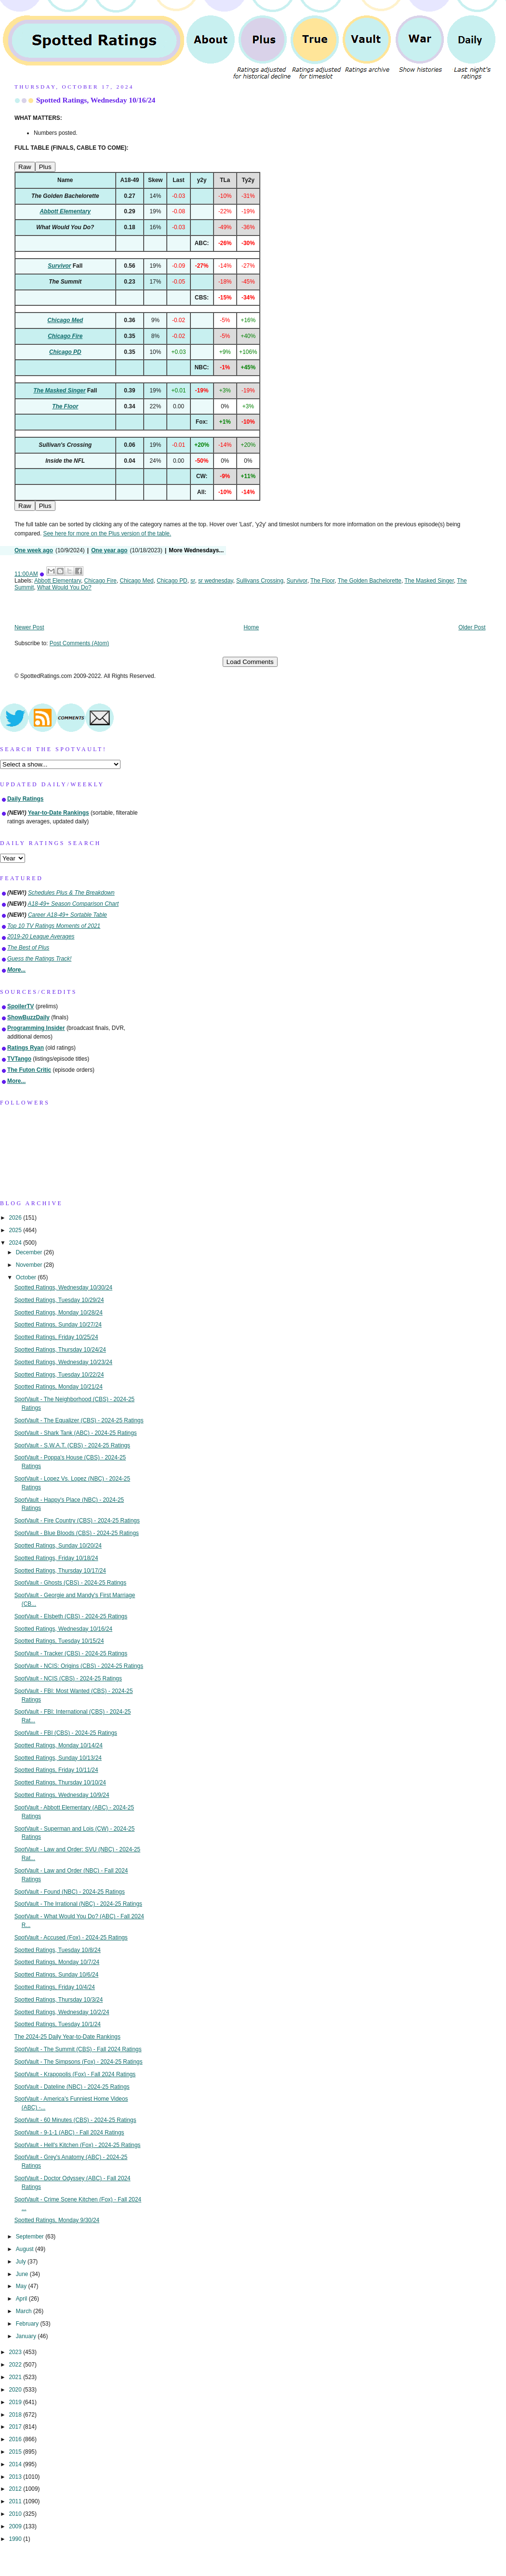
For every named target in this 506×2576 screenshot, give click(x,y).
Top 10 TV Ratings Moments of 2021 (53, 926)
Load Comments (250, 661)
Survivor (297, 580)
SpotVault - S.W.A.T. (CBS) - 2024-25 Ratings (72, 1445)
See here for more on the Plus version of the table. (107, 533)
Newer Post (29, 627)
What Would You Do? (64, 587)
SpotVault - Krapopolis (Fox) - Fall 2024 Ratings (75, 2074)
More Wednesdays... (196, 550)
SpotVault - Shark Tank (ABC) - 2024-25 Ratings (75, 1433)
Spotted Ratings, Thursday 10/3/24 (58, 1999)
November (30, 1265)
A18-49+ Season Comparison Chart (73, 903)
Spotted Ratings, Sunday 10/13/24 (58, 1758)
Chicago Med (137, 580)
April (22, 2298)
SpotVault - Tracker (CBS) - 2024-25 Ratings (70, 1653)
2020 (16, 2389)
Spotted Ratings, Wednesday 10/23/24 (63, 1362)
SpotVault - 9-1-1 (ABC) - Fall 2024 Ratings (69, 2132)
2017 (16, 2426)
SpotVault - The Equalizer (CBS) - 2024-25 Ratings (79, 1420)
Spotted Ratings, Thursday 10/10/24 (60, 1782)
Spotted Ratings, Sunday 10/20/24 (58, 1545)
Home (251, 627)
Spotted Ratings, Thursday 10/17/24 (60, 1570)
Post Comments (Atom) (79, 643)
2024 (16, 1242)
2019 (16, 2402)
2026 (16, 1217)
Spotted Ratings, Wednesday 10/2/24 (61, 2012)
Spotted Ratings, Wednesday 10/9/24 (61, 1795)
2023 (16, 2352)
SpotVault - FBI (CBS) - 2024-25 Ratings (65, 1733)
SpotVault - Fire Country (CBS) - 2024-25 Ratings (77, 1520)
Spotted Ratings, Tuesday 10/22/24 (59, 1374)
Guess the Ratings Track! (39, 958)
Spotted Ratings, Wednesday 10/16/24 (95, 100)
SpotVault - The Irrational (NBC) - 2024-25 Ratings (78, 1903)
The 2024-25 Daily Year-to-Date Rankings (67, 2036)
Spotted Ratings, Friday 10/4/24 (54, 1987)
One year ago (109, 550)
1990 (16, 2539)
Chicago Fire (100, 580)
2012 (16, 2488)
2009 (16, 2526)
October (27, 1277)
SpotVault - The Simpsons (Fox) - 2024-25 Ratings (78, 2061)
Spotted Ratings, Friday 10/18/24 (56, 1558)
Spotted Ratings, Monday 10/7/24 (57, 1962)
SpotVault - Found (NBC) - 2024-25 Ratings (69, 1891)
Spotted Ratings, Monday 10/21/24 (58, 1386)
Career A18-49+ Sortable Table (67, 914)
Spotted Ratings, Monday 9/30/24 (57, 2220)
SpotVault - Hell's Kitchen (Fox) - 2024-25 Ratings (77, 2145)
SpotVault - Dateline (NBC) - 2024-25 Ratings (72, 2086)
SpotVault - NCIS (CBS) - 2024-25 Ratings (68, 1678)
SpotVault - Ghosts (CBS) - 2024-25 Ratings (70, 1582)
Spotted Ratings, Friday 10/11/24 (56, 1770)
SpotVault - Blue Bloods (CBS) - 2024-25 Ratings (76, 1533)
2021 (16, 2377)
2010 (16, 2514)
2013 (16, 2476)
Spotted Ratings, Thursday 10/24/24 (60, 1349)
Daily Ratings (25, 798)
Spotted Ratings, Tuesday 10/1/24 (57, 2024)
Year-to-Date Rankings (58, 812)
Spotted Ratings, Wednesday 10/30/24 (63, 1287)
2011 (16, 2501)
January (27, 2336)
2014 (16, 2464)
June (23, 2274)
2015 (16, 2451)
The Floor (322, 580)
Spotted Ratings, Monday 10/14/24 (58, 1745)
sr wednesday (215, 580)
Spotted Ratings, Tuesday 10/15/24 (59, 1641)
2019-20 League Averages (41, 936)
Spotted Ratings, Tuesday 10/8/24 (57, 1950)
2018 (16, 2414)
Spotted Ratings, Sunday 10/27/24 (58, 1324)
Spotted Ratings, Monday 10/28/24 (58, 1312)
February (28, 2323)
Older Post (471, 627)
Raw (24, 166)
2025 (16, 1230)
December (30, 1252)
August (25, 2249)
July (21, 2261)
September (30, 2236)
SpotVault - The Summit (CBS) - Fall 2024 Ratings (78, 2049)
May (22, 2286)
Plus (45, 166)
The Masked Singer (428, 580)
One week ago (33, 550)
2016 (16, 2439)
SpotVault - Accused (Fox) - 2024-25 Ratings (71, 1937)
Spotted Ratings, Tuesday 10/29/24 (59, 1300)
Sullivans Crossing (259, 580)
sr (192, 580)
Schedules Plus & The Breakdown (71, 892)
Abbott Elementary (57, 580)
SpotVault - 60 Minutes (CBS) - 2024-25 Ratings (75, 2120)
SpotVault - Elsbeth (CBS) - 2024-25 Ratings (70, 1616)
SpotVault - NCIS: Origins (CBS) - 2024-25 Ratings (78, 1666)
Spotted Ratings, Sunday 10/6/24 (56, 1974)
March (24, 2311)
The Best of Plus (28, 947)
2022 (16, 2364)
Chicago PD (172, 580)
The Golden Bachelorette (369, 580)
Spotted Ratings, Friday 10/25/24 (56, 1337)
